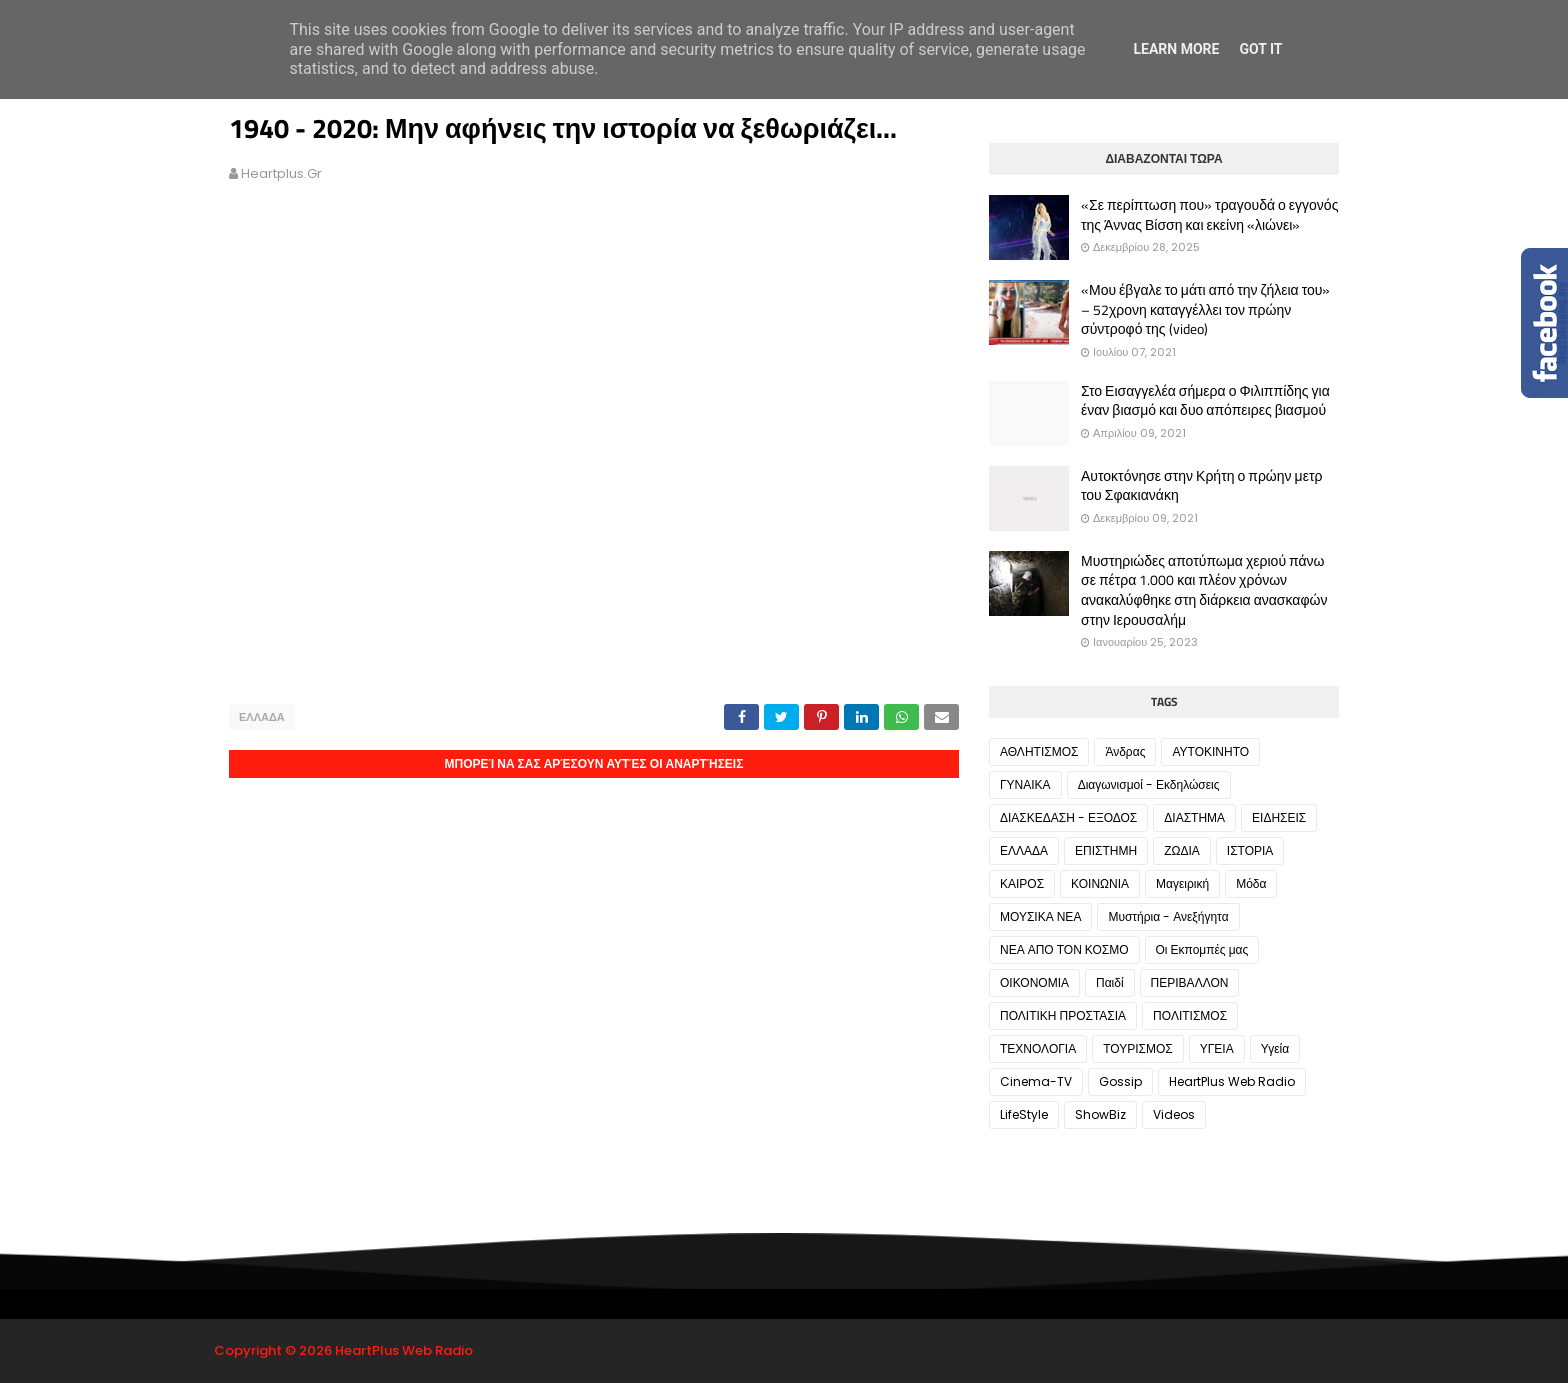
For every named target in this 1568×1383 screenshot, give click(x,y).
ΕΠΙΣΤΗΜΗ (1106, 850)
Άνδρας (1125, 751)
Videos (1174, 1114)
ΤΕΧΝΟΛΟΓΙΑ (1038, 1048)
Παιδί (1110, 982)
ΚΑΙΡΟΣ (1022, 883)
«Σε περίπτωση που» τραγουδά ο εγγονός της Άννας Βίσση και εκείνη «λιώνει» (1209, 214)
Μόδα (1251, 883)
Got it (1260, 49)
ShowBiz (1100, 1114)
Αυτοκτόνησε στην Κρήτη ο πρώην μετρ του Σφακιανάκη (1201, 485)
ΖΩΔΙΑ (1182, 850)
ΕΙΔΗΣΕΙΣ (1279, 817)
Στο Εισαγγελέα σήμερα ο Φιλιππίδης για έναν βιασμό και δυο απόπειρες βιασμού (1205, 400)
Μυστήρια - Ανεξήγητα (1168, 916)
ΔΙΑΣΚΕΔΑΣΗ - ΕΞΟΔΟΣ (1068, 817)
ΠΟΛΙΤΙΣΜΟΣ (1190, 1015)
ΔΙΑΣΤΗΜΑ (1194, 817)
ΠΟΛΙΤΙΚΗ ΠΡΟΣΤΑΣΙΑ (1063, 1015)
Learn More (1176, 49)
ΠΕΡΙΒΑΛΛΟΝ (1190, 982)
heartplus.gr (281, 173)
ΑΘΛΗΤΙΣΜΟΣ (1039, 751)
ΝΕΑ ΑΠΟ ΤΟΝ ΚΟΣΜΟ (1064, 949)
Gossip (1120, 1081)
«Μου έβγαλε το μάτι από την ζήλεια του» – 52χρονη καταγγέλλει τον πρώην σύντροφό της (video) (1205, 309)
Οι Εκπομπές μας (1202, 949)
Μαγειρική (1182, 883)
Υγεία (1275, 1048)
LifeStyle (1024, 1114)
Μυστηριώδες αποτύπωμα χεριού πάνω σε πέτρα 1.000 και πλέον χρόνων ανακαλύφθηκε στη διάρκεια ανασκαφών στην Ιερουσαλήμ (1204, 590)
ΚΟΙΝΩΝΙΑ (1100, 883)
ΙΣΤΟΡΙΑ (1250, 850)
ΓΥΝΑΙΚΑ (1025, 784)
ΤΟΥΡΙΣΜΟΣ (1138, 1048)
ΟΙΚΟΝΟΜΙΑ (1034, 982)
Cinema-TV (1036, 1081)
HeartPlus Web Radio (1232, 1081)
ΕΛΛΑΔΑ (262, 717)
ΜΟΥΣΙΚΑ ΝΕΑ (1040, 916)
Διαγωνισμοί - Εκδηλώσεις (1149, 784)
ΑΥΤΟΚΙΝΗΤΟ (1210, 751)
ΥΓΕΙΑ (1217, 1048)
